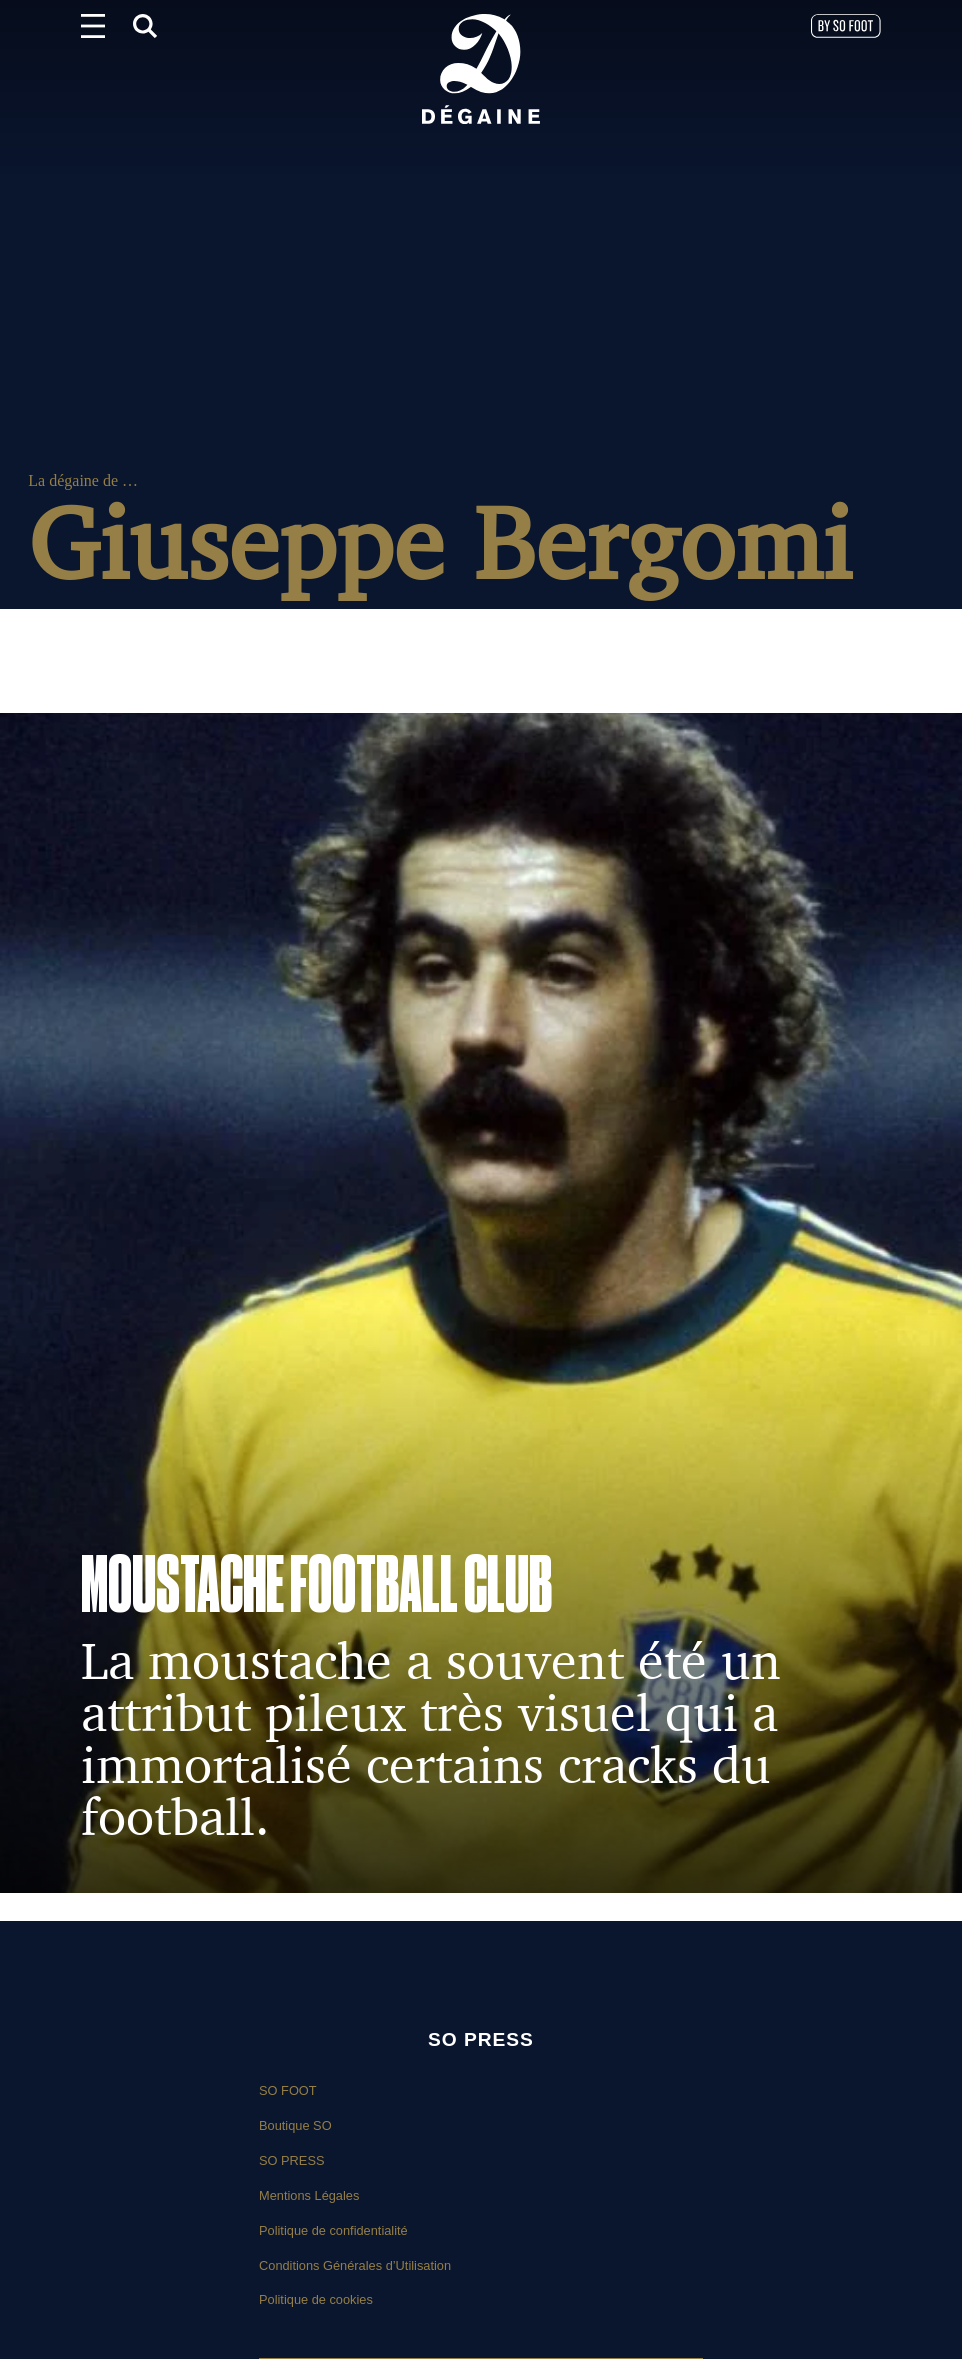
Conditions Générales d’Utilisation (355, 2265)
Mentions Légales (309, 2195)
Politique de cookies (316, 2299)
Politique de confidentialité (333, 2230)
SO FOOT (288, 2090)
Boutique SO (295, 2125)
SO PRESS (291, 2160)
